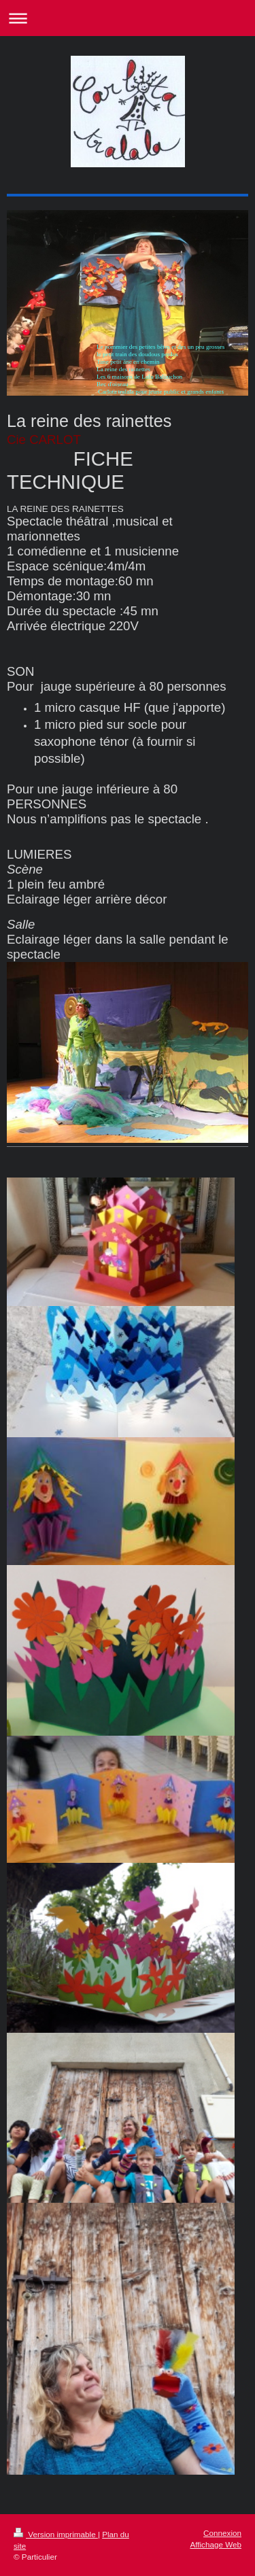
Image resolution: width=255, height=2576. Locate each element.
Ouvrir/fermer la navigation (127, 18)
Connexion (222, 2532)
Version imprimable (56, 2534)
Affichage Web (215, 2544)
